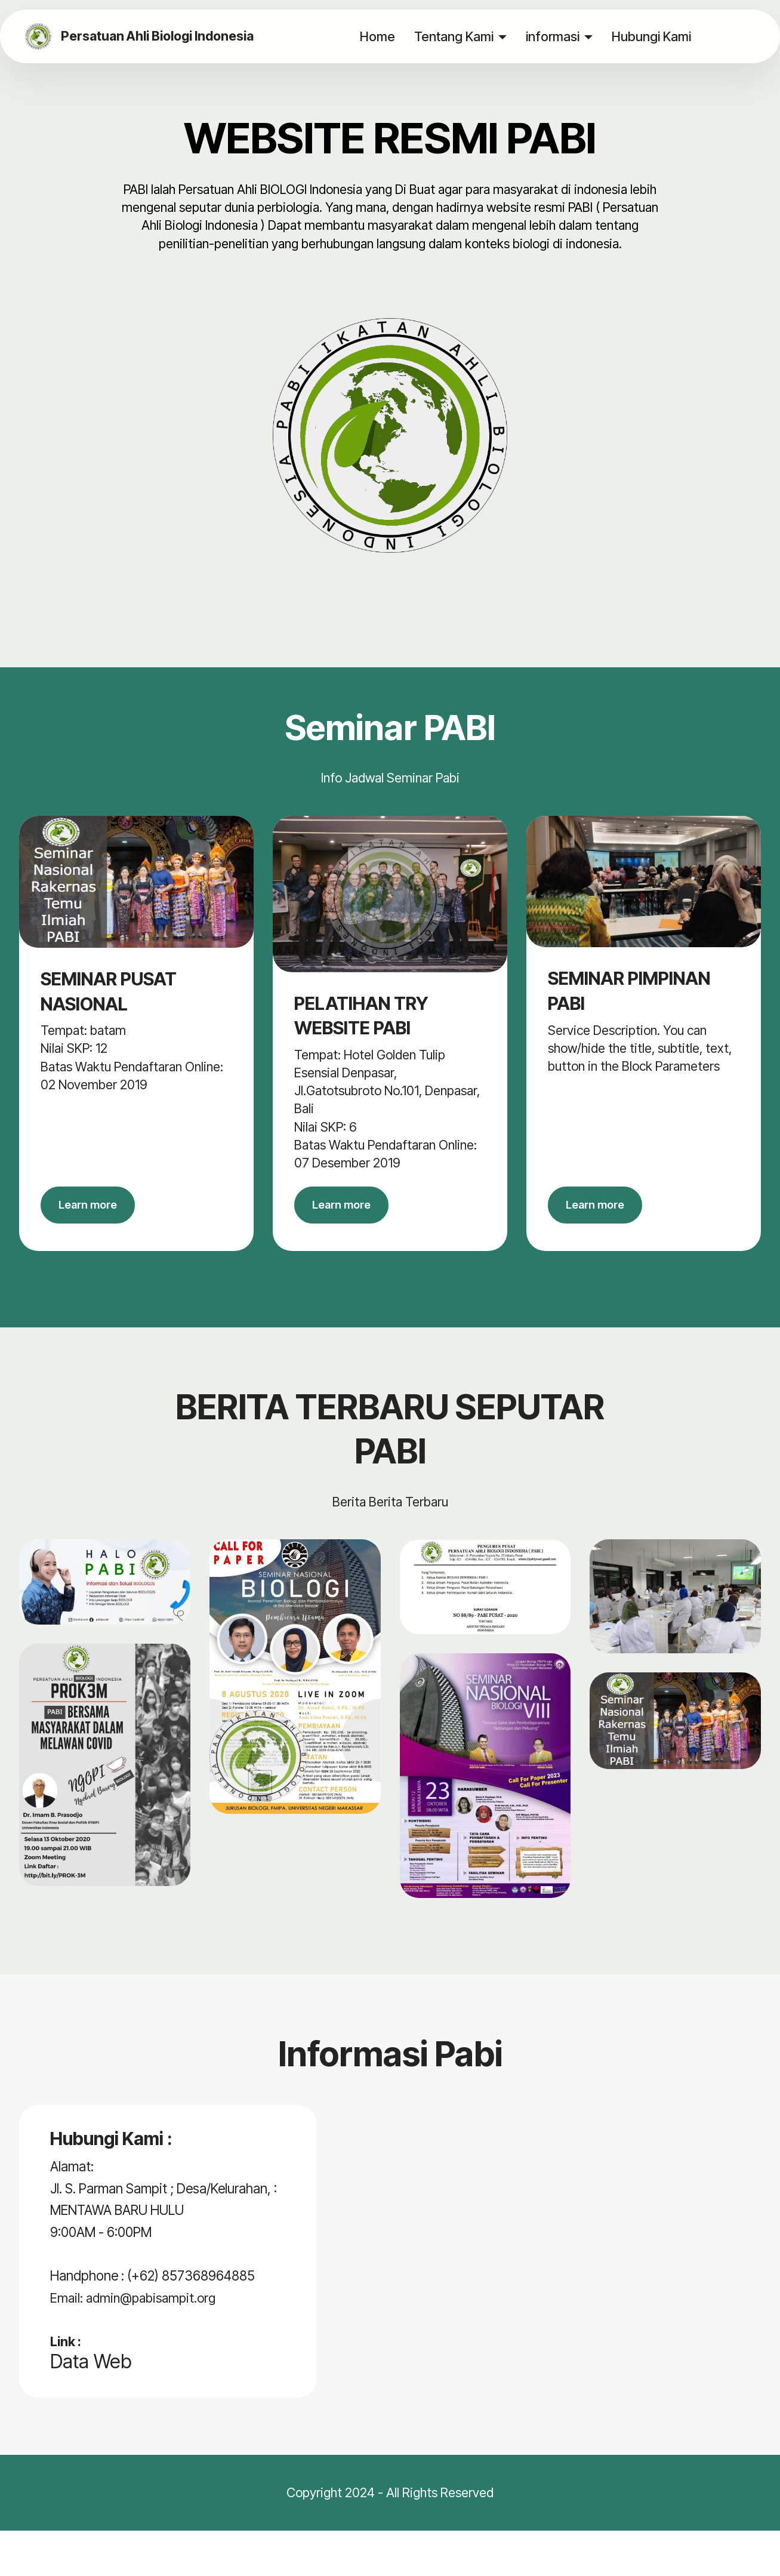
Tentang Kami (453, 36)
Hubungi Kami (650, 36)
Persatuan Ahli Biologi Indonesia (159, 36)
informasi (552, 36)
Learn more (95, 1208)
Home (376, 36)
